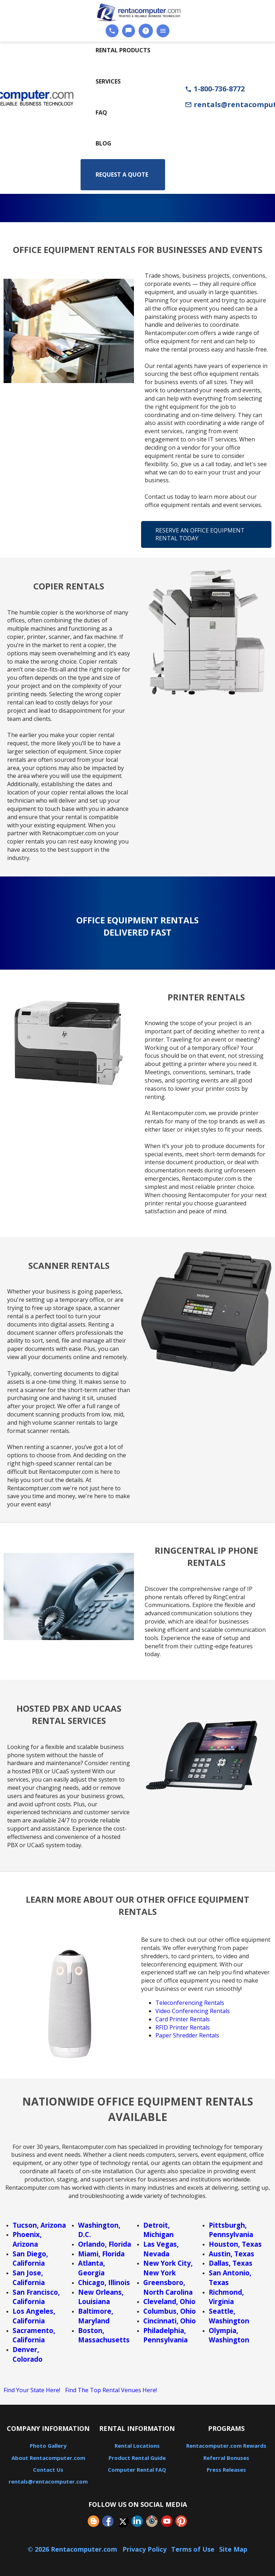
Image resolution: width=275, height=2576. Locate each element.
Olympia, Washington (229, 2335)
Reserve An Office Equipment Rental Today (200, 534)
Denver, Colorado (28, 2354)
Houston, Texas (235, 2244)
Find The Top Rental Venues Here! (111, 2390)
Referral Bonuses (226, 2457)
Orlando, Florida (104, 2244)
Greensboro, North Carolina (168, 2287)
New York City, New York (168, 2268)
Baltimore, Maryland (95, 2316)
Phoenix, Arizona (27, 2239)
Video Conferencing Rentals (192, 2011)
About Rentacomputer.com (48, 2457)
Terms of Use (192, 2549)
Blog (103, 143)
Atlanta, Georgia (91, 2268)
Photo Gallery (48, 2445)
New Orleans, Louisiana (101, 2297)
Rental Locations (137, 2445)
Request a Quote (122, 174)
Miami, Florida (101, 2253)
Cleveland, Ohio (169, 2301)
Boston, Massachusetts (104, 2335)
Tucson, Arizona (39, 2225)
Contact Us (48, 2469)
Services (108, 81)
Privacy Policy (144, 2549)
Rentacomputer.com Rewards (226, 2445)
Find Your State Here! (32, 2390)
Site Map (233, 2549)
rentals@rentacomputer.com (48, 2481)
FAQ (101, 112)
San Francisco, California (36, 2297)
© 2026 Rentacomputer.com (73, 2549)
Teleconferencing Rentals (189, 2003)
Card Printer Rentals (182, 2019)
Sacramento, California (34, 2335)
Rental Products (123, 50)
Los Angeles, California (34, 2316)
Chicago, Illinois (104, 2282)
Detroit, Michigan (158, 2230)
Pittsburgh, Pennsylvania (231, 2230)
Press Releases (226, 2469)
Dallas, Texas (230, 2263)
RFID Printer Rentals (182, 2027)
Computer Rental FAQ (137, 2469)
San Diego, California (30, 2258)
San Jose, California (29, 2277)
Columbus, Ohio (169, 2311)
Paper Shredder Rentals (187, 2035)
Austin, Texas (231, 2253)
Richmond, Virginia (226, 2297)
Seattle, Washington (229, 2316)
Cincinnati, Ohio (169, 2320)
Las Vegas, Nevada (161, 2249)
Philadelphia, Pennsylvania (165, 2335)
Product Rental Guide (137, 2457)
